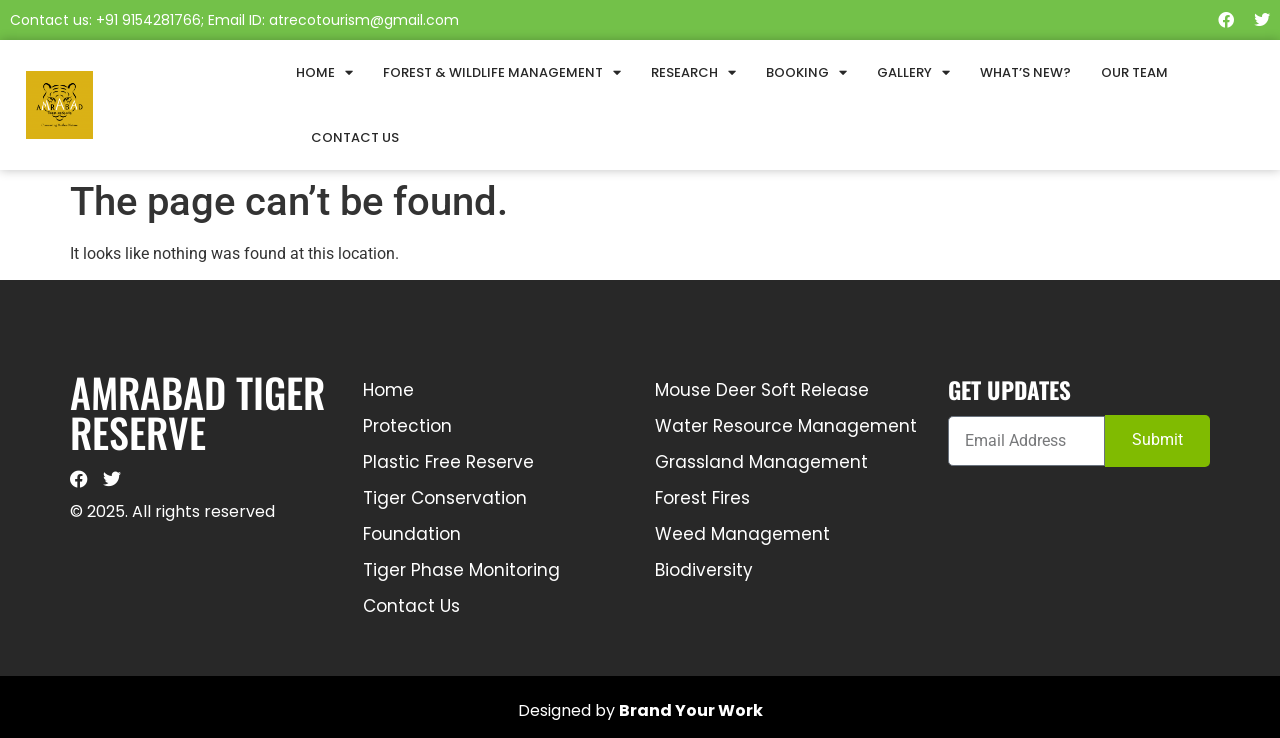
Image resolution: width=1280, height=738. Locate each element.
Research (693, 72)
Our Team (1134, 72)
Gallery (913, 72)
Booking (806, 72)
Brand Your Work (691, 710)
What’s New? (1025, 72)
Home (324, 72)
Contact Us (355, 137)
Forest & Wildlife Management (502, 72)
